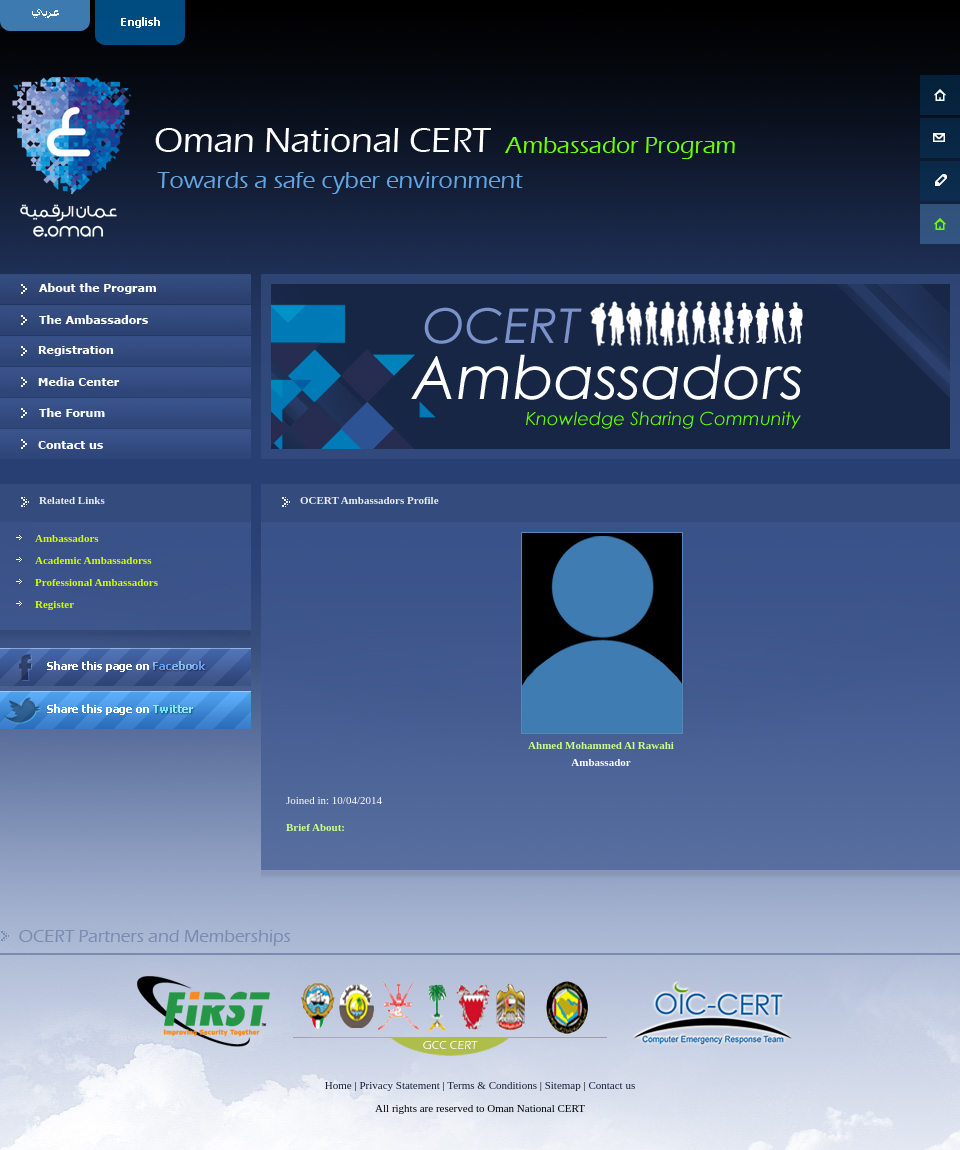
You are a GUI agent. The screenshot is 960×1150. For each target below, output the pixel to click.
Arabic (47, 22)
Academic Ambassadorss (93, 560)
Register (54, 604)
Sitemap (563, 1085)
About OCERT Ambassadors (125, 289)
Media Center (125, 382)
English (142, 22)
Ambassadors (67, 538)
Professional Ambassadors (96, 582)
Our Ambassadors (125, 320)
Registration (125, 351)
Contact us (125, 444)
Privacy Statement (399, 1085)
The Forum (125, 413)
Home (338, 1085)
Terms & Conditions (492, 1085)
